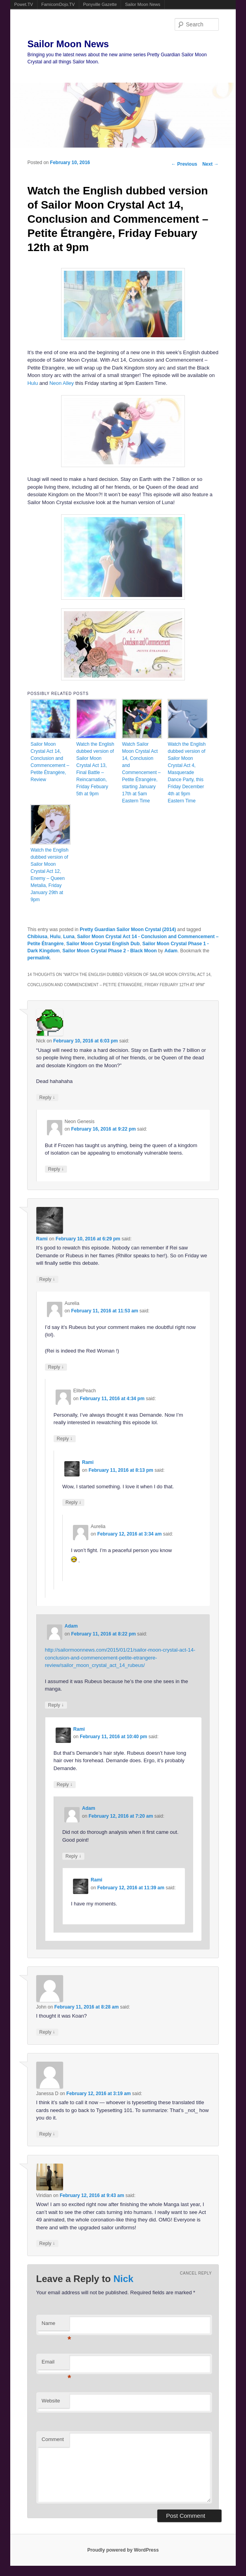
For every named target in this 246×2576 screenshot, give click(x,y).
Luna (69, 936)
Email (55, 2364)
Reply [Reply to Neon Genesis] (56, 1169)
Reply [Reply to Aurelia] (56, 1367)
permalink (38, 958)
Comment (53, 2439)
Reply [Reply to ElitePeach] (65, 1438)
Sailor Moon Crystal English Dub (103, 943)
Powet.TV (23, 4)
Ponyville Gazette (100, 4)
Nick (124, 2278)
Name (55, 2325)
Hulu (32, 383)
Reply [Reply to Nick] (47, 1097)
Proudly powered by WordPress (122, 2550)
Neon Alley (61, 383)
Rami (42, 1239)
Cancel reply (196, 2273)
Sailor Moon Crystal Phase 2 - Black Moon (109, 951)
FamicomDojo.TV (58, 4)
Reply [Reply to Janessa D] (47, 2134)
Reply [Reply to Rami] (47, 1279)
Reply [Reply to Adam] (56, 1705)
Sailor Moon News (142, 4)
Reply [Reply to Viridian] (47, 2243)
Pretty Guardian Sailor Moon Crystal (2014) (128, 929)
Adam (170, 951)
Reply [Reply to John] (47, 2032)
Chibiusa (37, 936)
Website (51, 2401)
